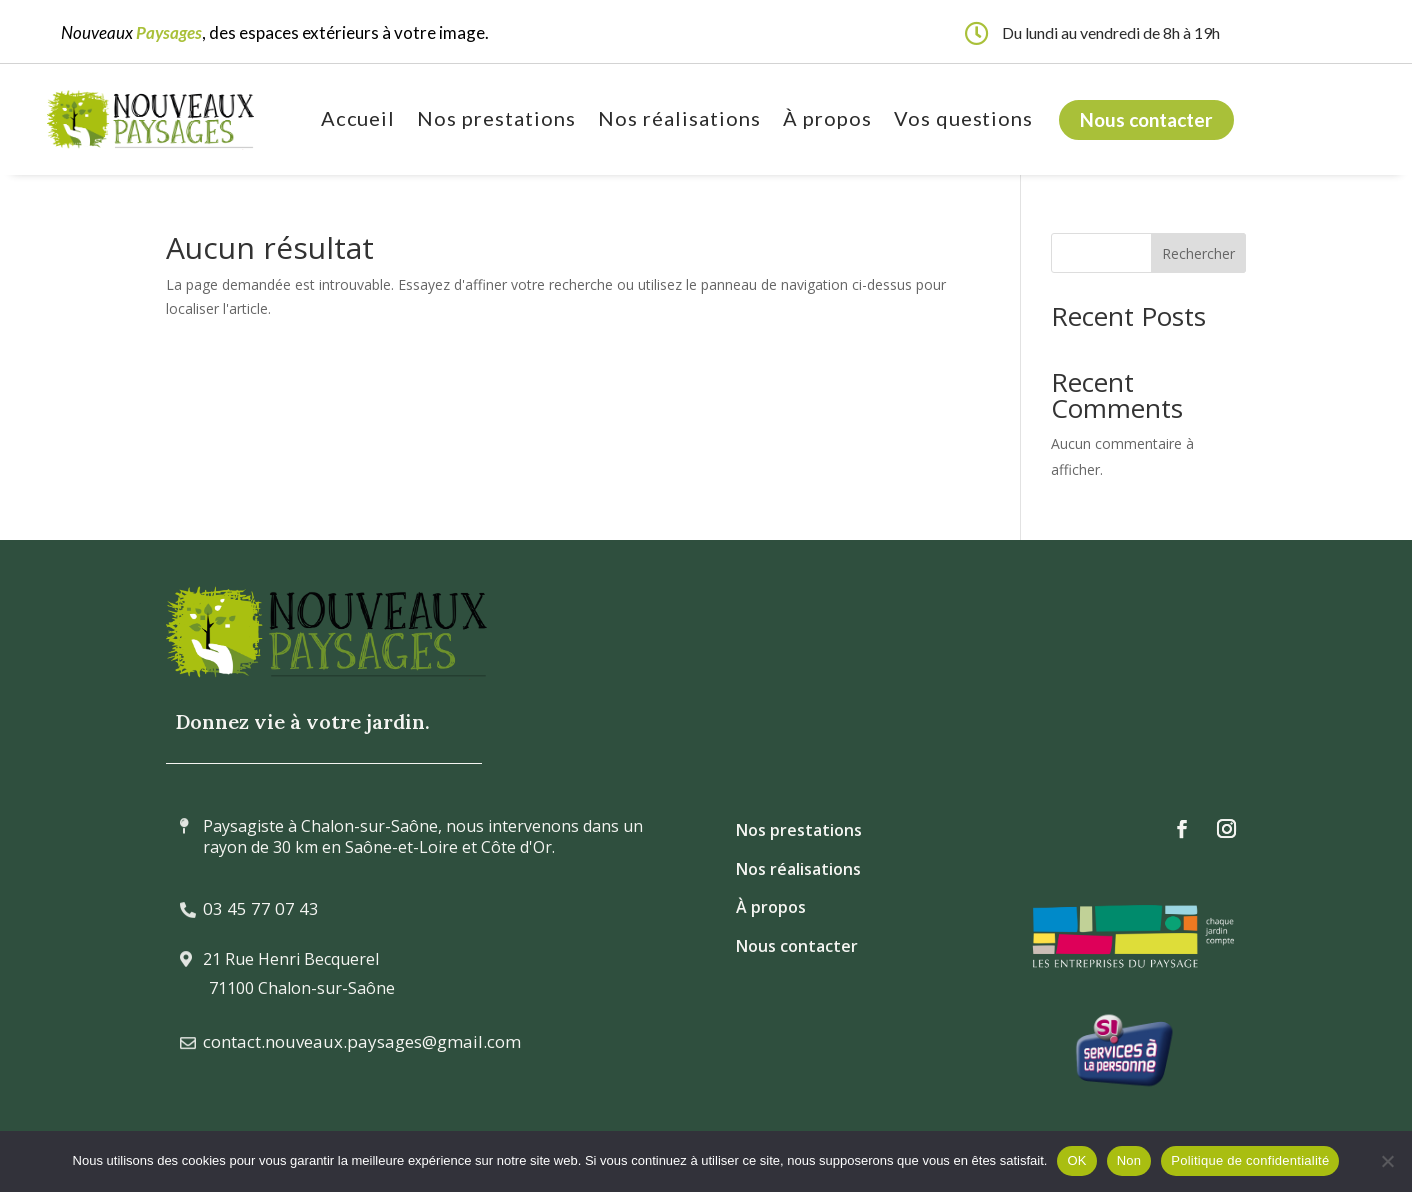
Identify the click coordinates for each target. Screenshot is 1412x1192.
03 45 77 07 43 (261, 908)
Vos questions (964, 120)
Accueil (358, 120)
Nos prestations (496, 120)
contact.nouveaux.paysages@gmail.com (362, 1041)
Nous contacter (1146, 119)
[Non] (1387, 1161)
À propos (827, 120)
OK (1076, 1160)
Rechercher (1198, 253)
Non (1129, 1160)
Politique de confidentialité (1250, 1160)
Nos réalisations (679, 120)
